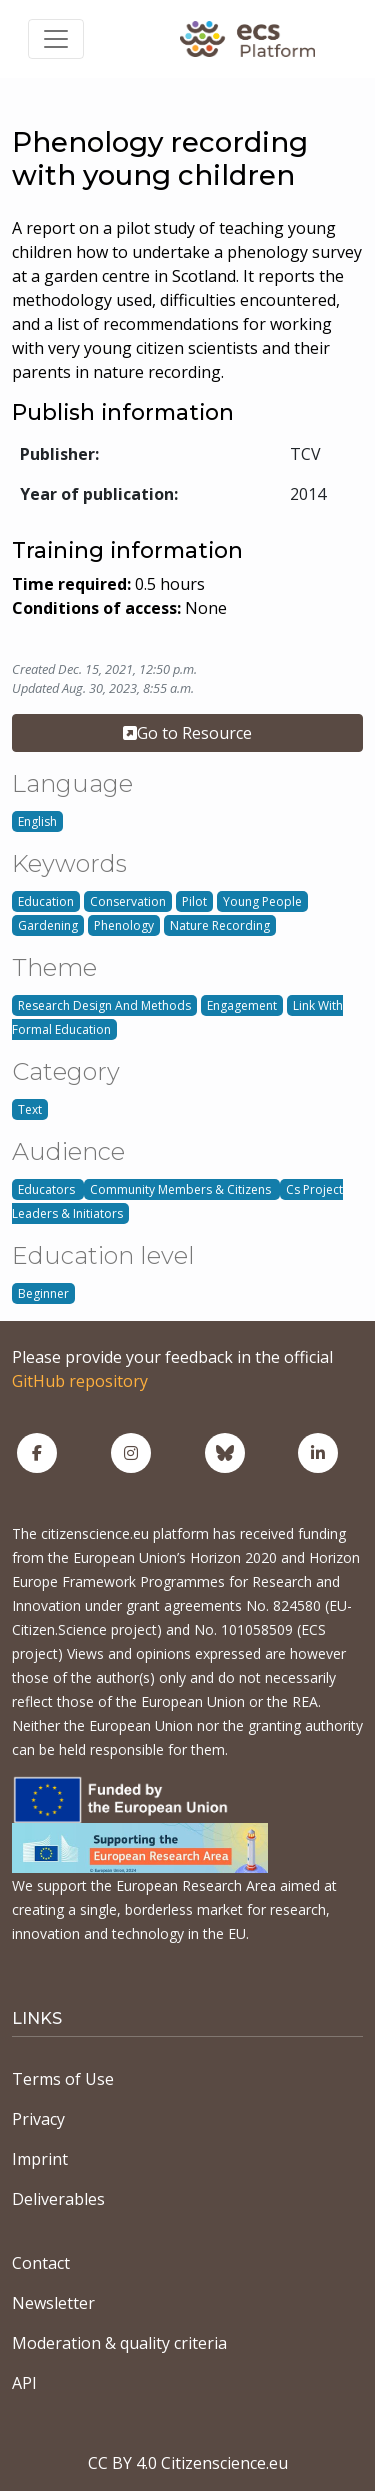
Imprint (40, 2159)
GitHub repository (80, 1381)
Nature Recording (220, 925)
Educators (48, 1189)
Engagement (242, 1005)
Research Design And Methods (104, 1005)
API (24, 2383)
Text (30, 1109)
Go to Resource (187, 733)
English (37, 821)
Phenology (124, 925)
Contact (41, 2263)
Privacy (38, 2119)
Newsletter (53, 2303)
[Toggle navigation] (56, 39)
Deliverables (58, 2199)
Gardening (48, 925)
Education (46, 901)
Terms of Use (63, 2079)
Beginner (43, 1293)
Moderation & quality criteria (119, 2343)
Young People (262, 901)
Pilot (194, 901)
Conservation (128, 901)
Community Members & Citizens (182, 1189)
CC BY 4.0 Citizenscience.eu (188, 2463)
